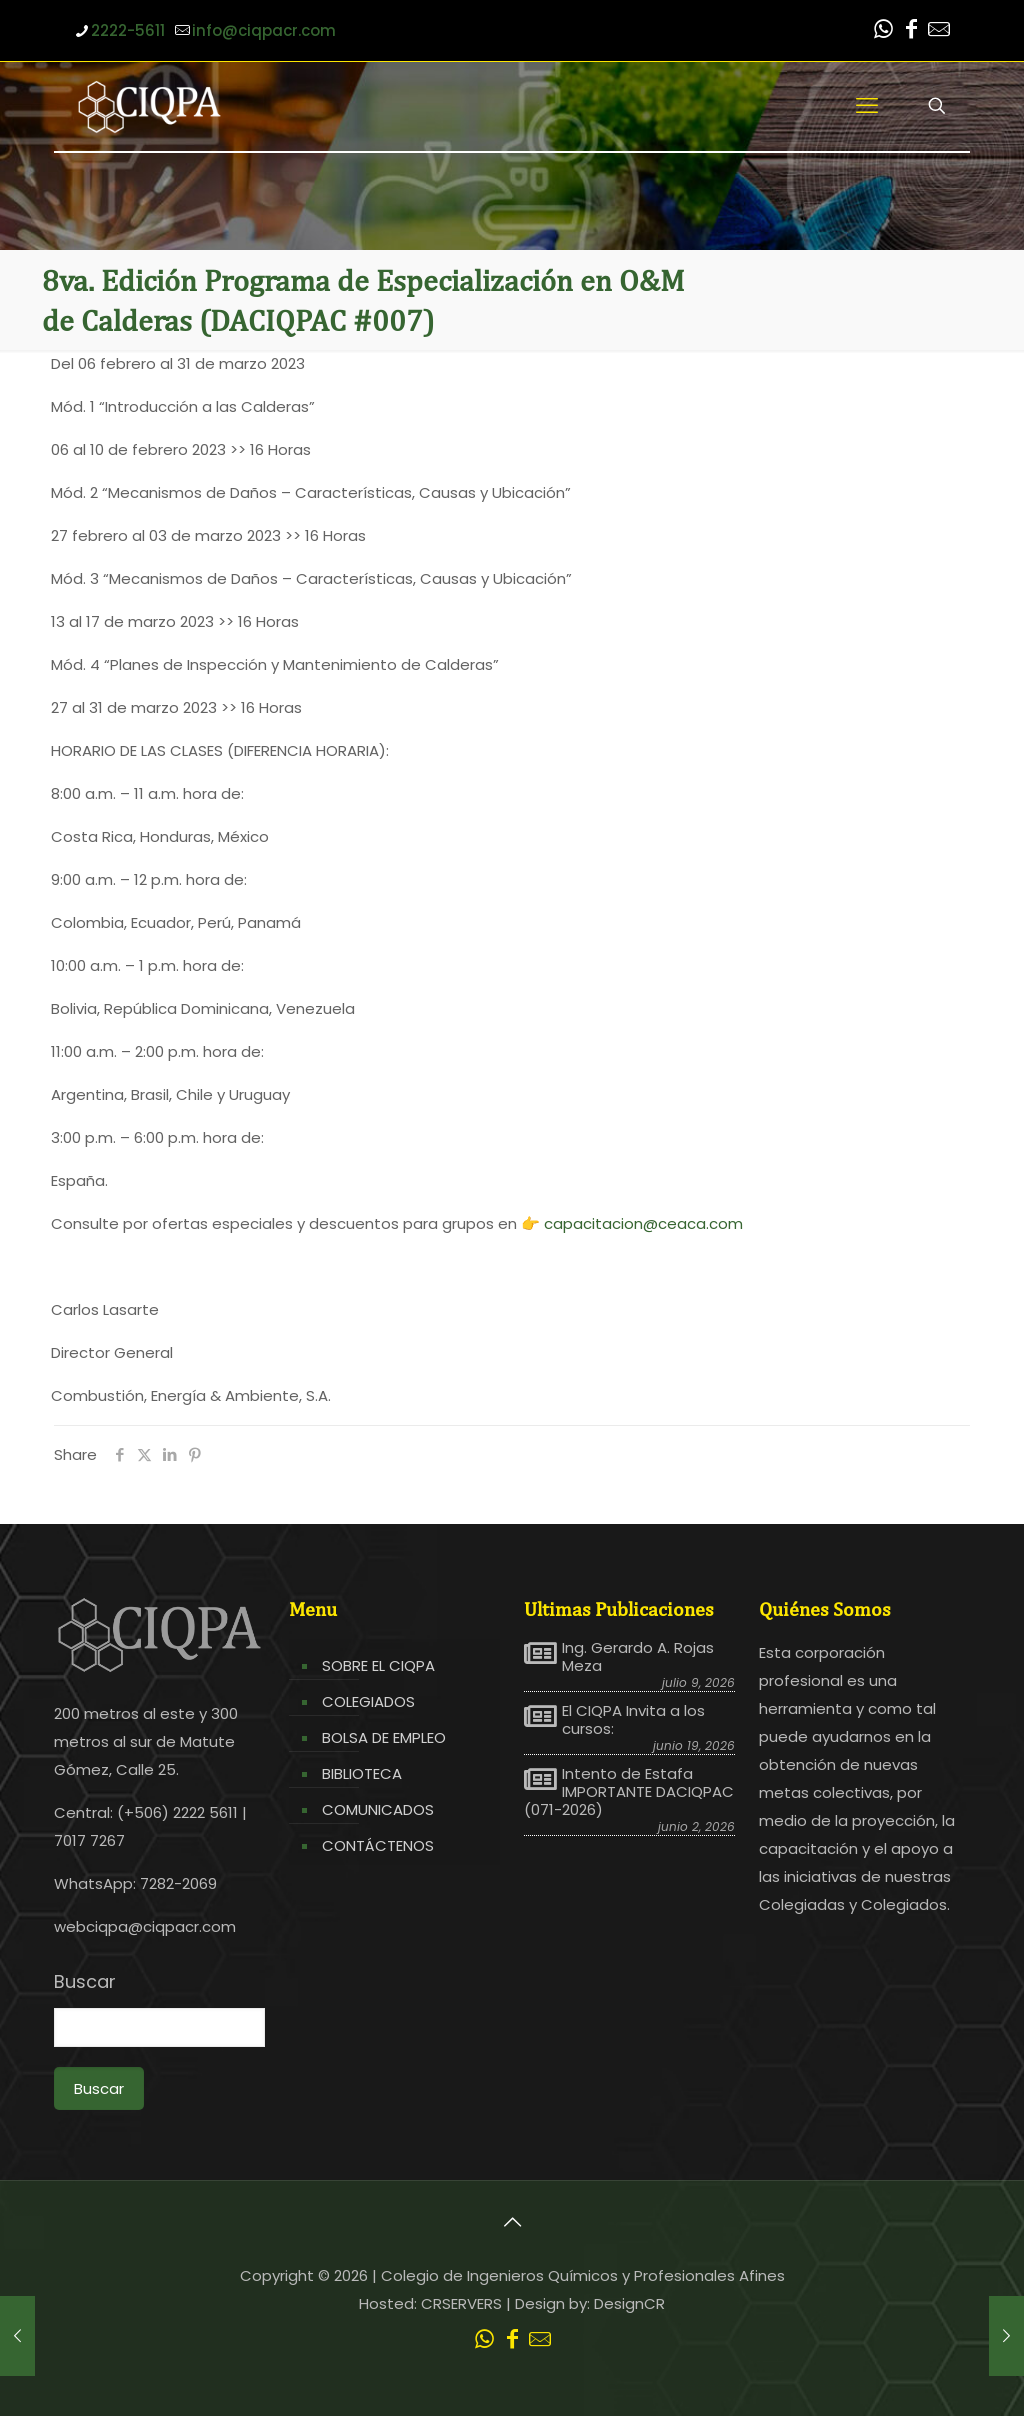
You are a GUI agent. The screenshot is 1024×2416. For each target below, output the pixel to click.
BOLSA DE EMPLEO (384, 1737)
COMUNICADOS (378, 1809)
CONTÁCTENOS (378, 1845)
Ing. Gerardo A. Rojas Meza (638, 1657)
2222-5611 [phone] (128, 30)
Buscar (85, 1982)
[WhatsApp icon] (883, 31)
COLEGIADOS (368, 1701)
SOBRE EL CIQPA (378, 1665)
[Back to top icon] (512, 2222)
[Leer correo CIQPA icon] (939, 31)
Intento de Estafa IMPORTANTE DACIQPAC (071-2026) (629, 1792)
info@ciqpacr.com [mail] (264, 30)
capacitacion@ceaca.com (643, 1223)
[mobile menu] (867, 106)
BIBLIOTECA (362, 1773)
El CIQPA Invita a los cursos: (633, 1720)
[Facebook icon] (911, 31)
